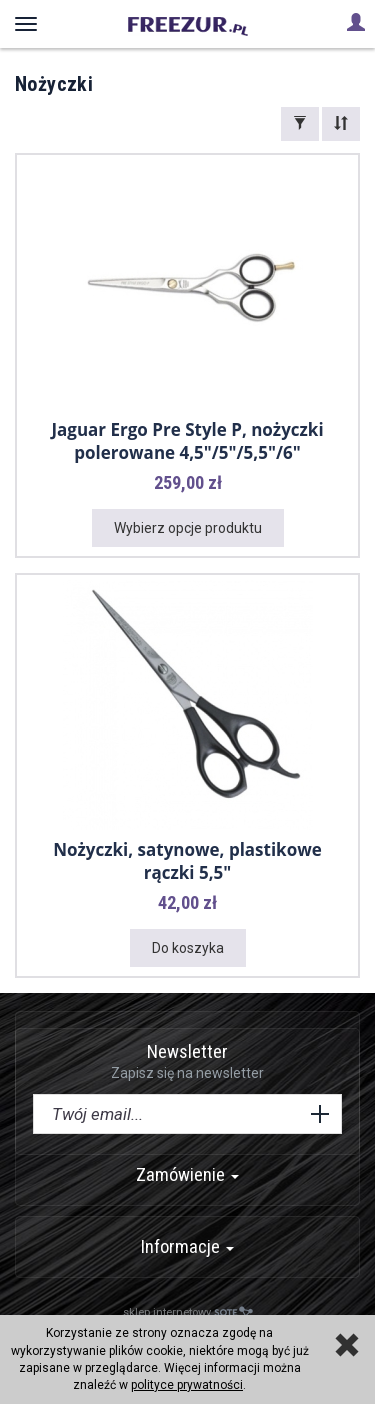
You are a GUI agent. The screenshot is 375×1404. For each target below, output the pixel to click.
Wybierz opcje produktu (188, 528)
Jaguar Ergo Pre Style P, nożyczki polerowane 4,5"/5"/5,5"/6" (187, 441)
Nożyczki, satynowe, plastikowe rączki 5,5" (187, 861)
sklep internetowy (188, 1312)
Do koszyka (188, 948)
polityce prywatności (187, 1385)
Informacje (187, 1246)
